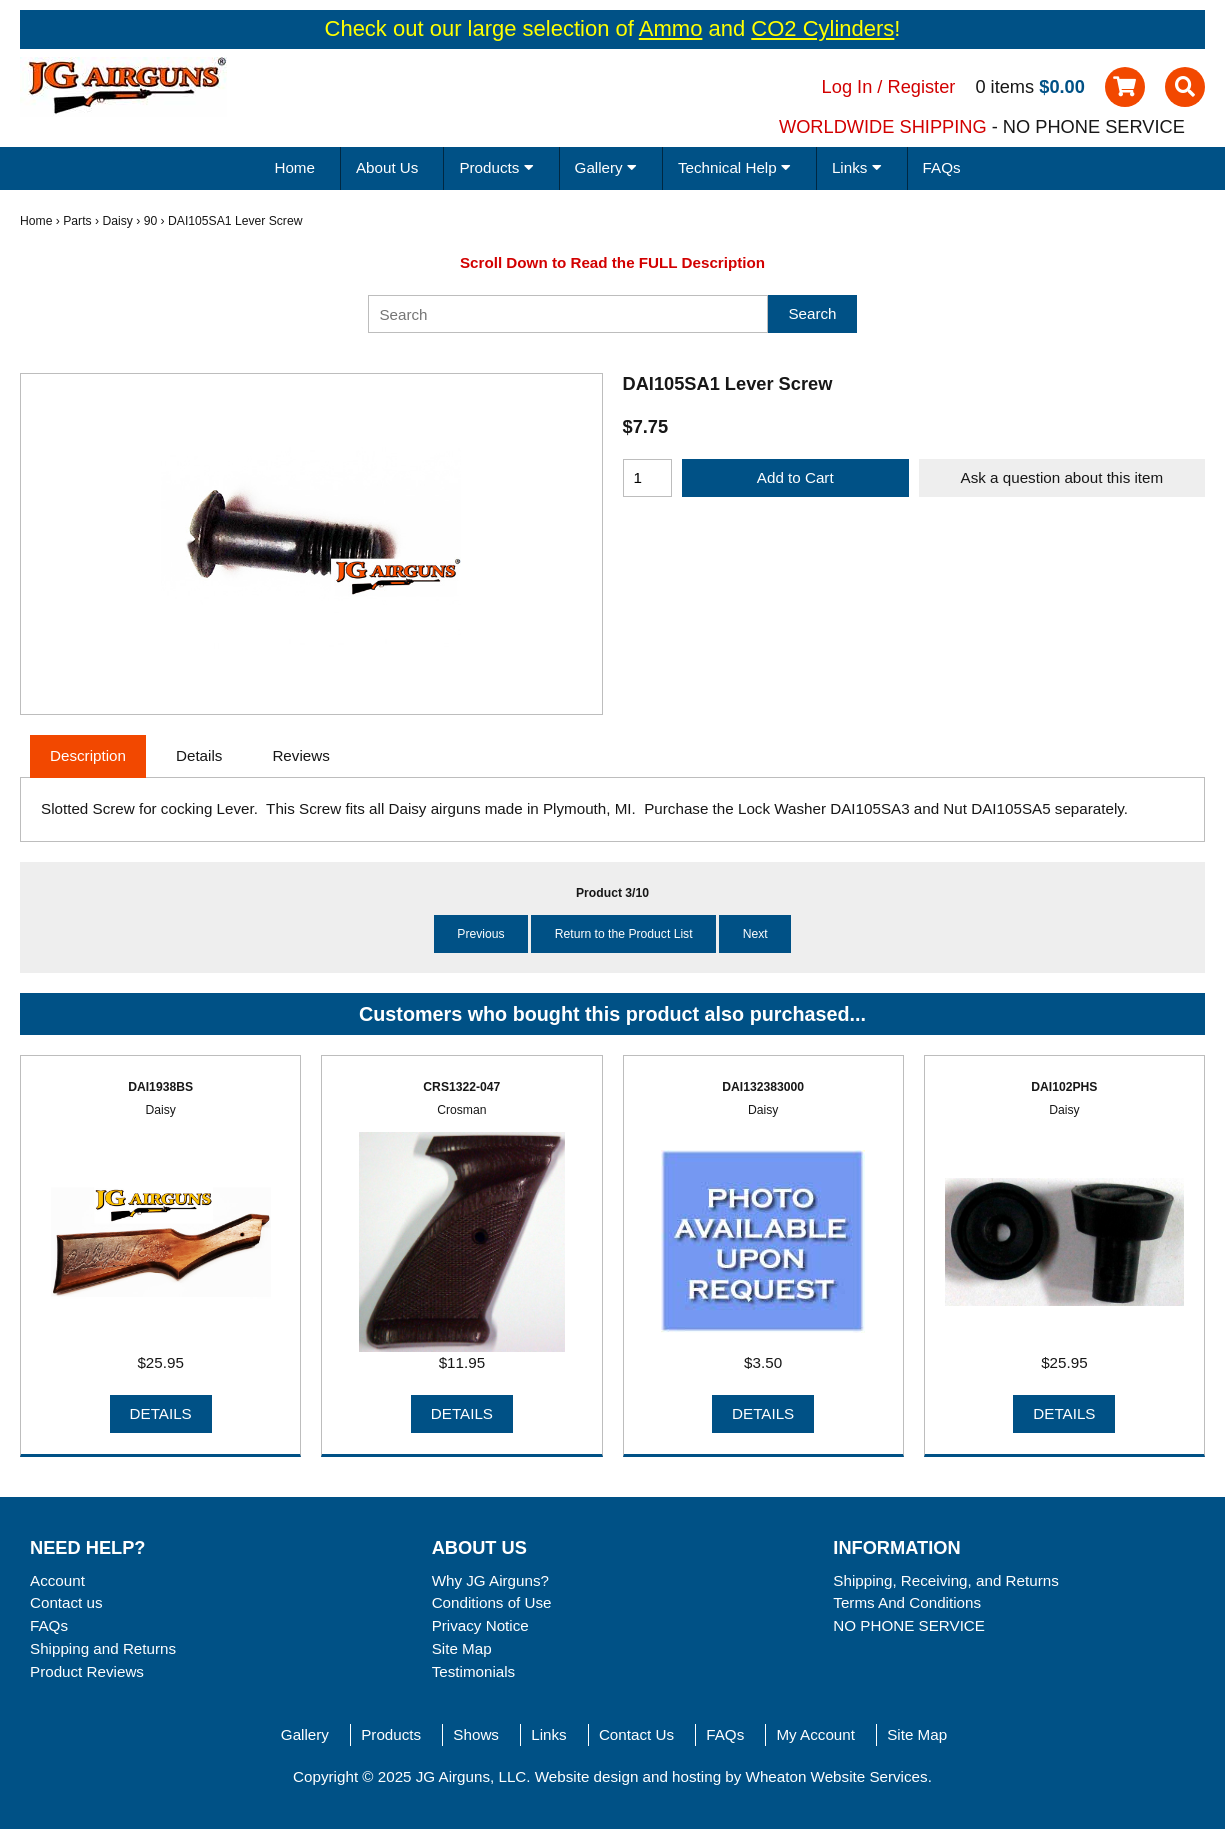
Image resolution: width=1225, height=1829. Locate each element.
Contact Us (636, 1734)
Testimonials (474, 1671)
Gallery (305, 1734)
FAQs (942, 167)
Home (294, 167)
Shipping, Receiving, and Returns (945, 1580)
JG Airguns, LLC (471, 1776)
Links (548, 1734)
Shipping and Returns (103, 1648)
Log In (847, 86)
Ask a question (1062, 477)
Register (922, 86)
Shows (476, 1734)
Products (391, 1734)
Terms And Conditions (907, 1602)
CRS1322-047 (461, 1087)
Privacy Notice (480, 1625)
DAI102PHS (1064, 1087)
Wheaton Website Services (837, 1776)
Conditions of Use (492, 1602)
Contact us (66, 1602)
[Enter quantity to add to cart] (647, 478)
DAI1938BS (160, 1087)
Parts (77, 221)
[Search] (568, 314)
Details (161, 1413)
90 (151, 221)
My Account (815, 1734)
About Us (387, 167)
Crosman (461, 1110)
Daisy (117, 221)
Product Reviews (87, 1671)
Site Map (462, 1648)
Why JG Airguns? (490, 1580)
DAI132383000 (763, 1087)
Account (57, 1580)
